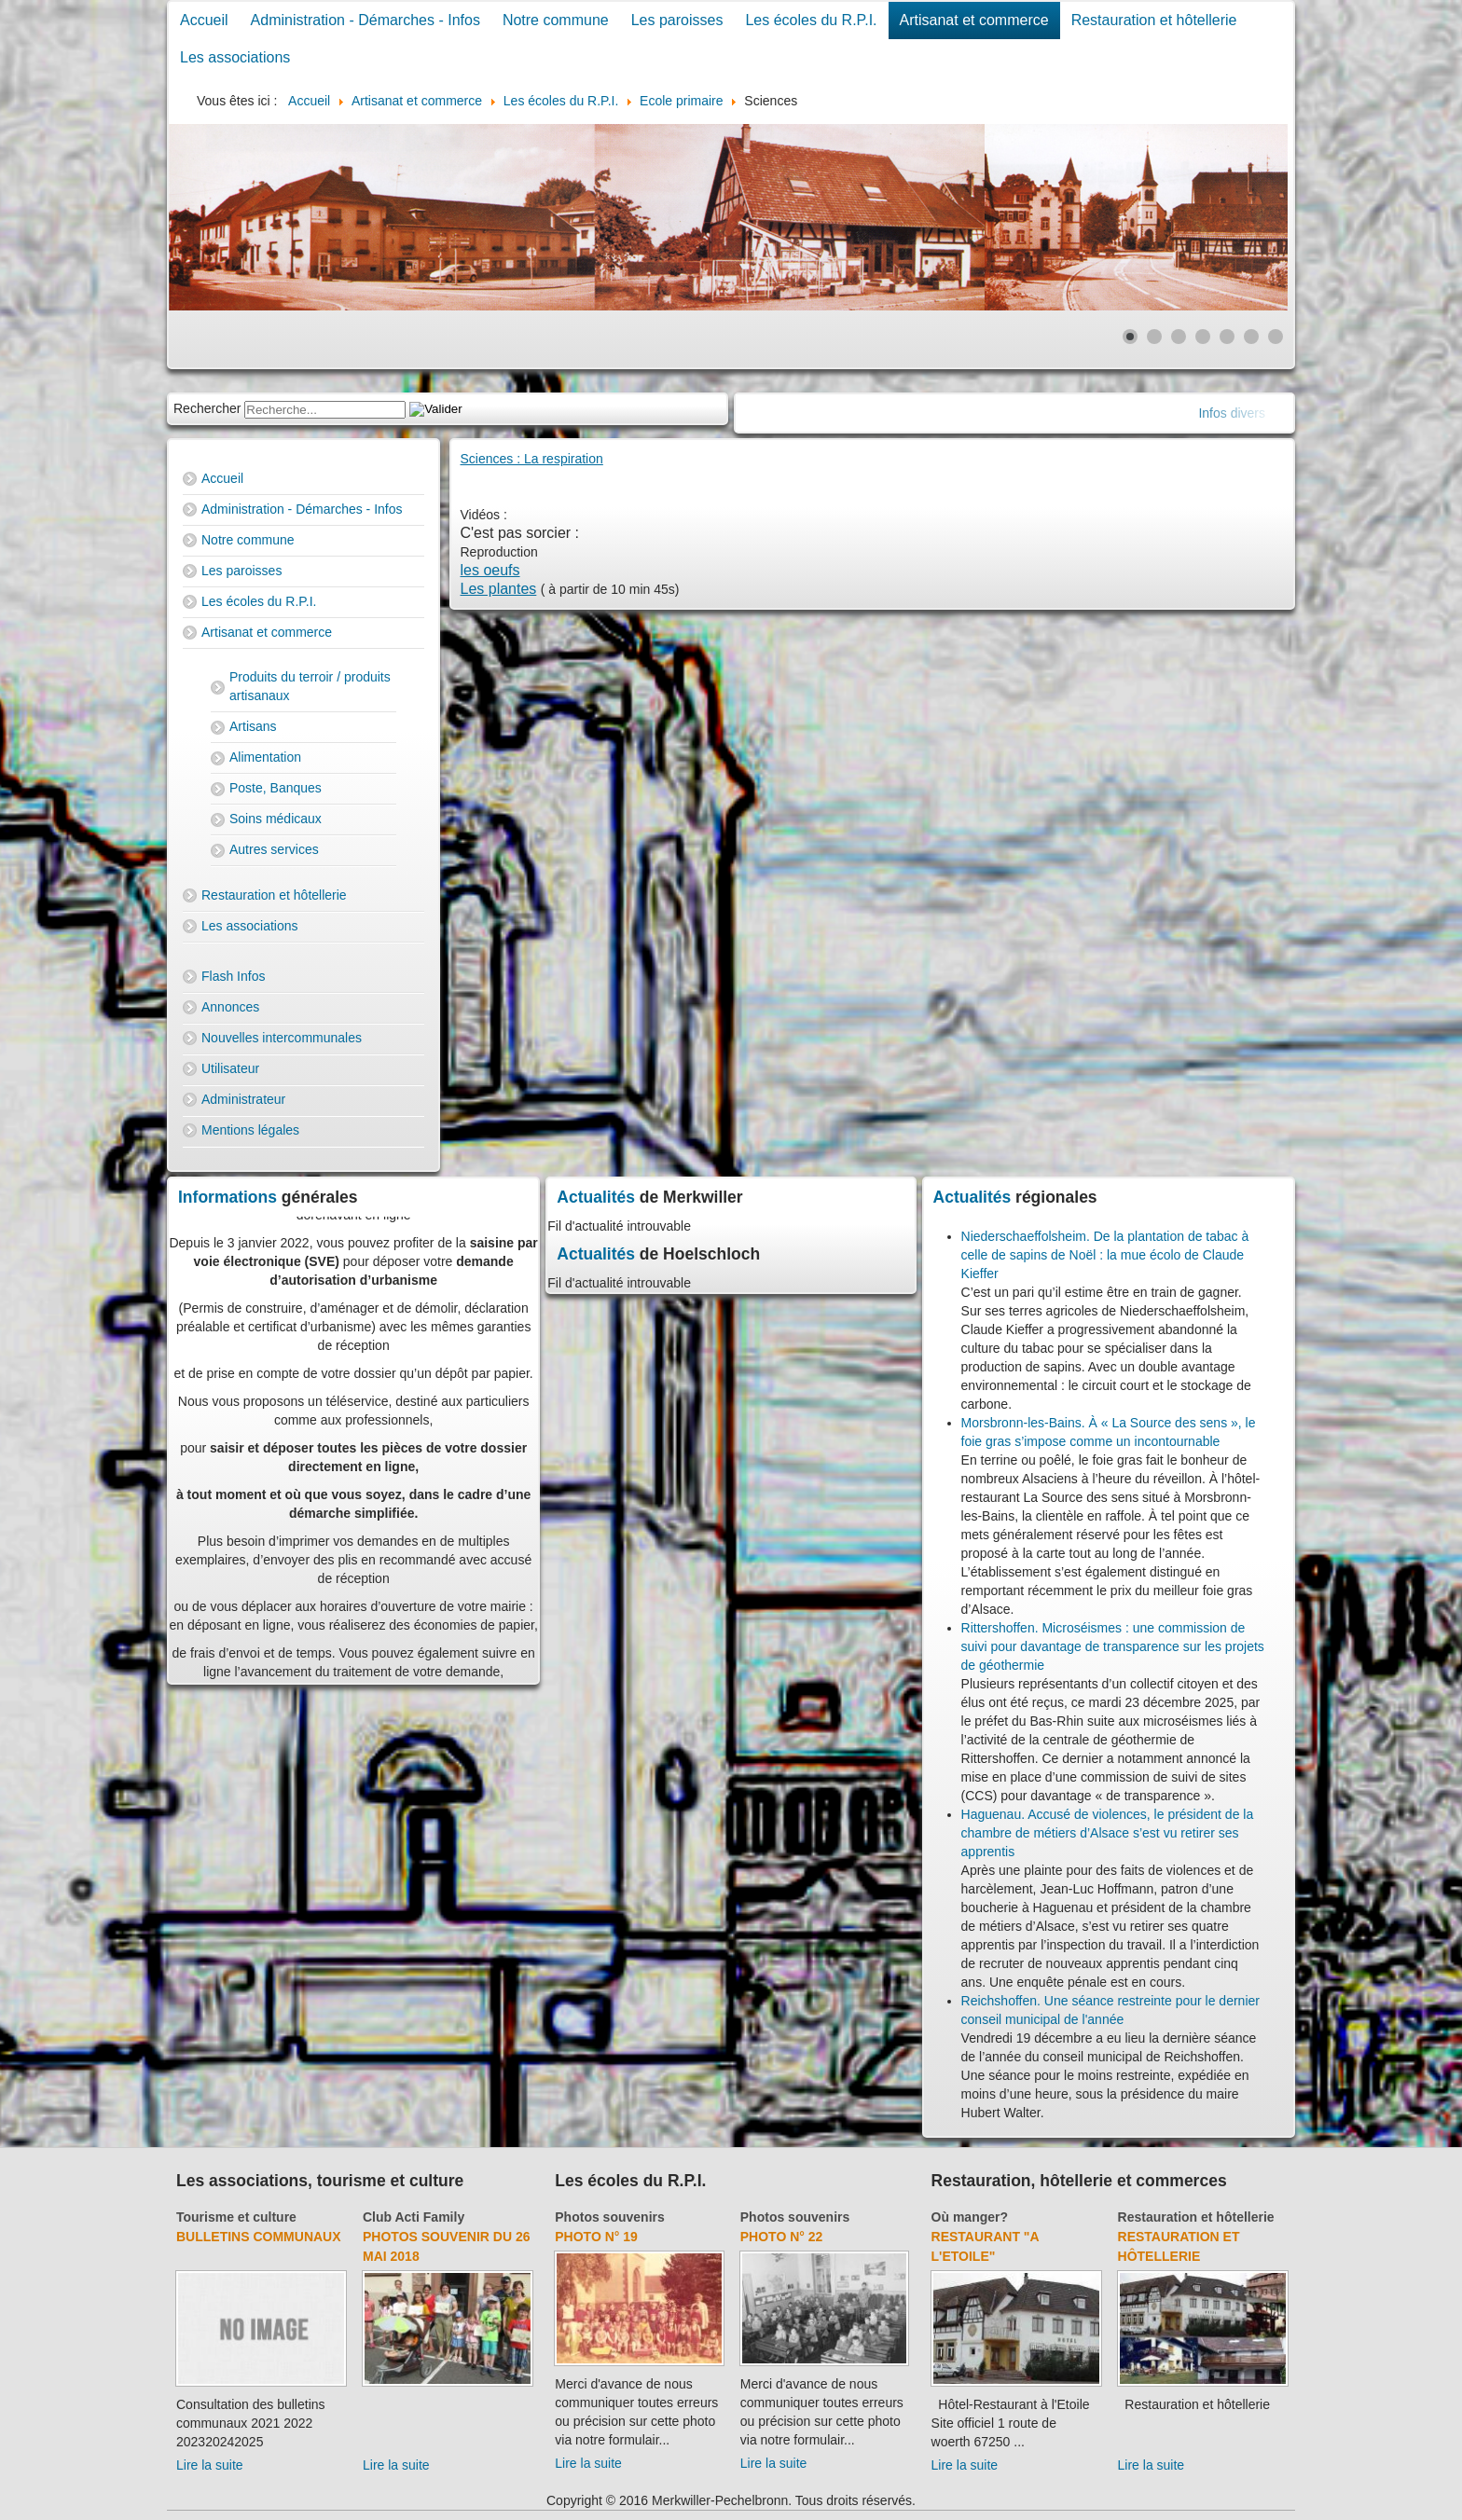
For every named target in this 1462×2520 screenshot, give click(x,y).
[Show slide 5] (1227, 336)
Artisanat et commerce (974, 20)
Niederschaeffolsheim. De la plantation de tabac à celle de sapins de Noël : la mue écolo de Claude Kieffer (1105, 1255)
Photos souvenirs (609, 2217)
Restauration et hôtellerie (1154, 20)
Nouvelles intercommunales (281, 1037)
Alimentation (265, 757)
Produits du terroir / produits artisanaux (310, 686)
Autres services (274, 849)
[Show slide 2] (1154, 336)
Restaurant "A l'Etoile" (985, 2246)
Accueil (204, 20)
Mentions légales (250, 1129)
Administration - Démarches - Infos (365, 20)
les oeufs (490, 570)
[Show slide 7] (1275, 336)
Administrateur (243, 1099)
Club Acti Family (413, 2217)
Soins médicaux (275, 818)
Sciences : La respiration (532, 458)
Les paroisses (677, 20)
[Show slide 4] (1202, 336)
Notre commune (556, 20)
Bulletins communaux (258, 2236)
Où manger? (969, 2217)
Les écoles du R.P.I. (810, 20)
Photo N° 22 (781, 2236)
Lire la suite (209, 2465)
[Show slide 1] (1130, 336)
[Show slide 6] (1251, 336)
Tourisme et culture (236, 2217)
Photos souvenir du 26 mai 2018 (446, 2246)
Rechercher (207, 408)
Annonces (230, 1006)
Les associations (235, 57)
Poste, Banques (275, 787)
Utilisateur (230, 1068)
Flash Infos (233, 976)
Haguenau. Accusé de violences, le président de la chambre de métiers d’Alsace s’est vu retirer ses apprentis (1107, 1833)
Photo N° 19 (596, 2236)
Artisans (253, 726)
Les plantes (499, 589)
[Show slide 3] (1178, 336)
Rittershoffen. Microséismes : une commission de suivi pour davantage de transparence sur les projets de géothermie (1112, 1646)
